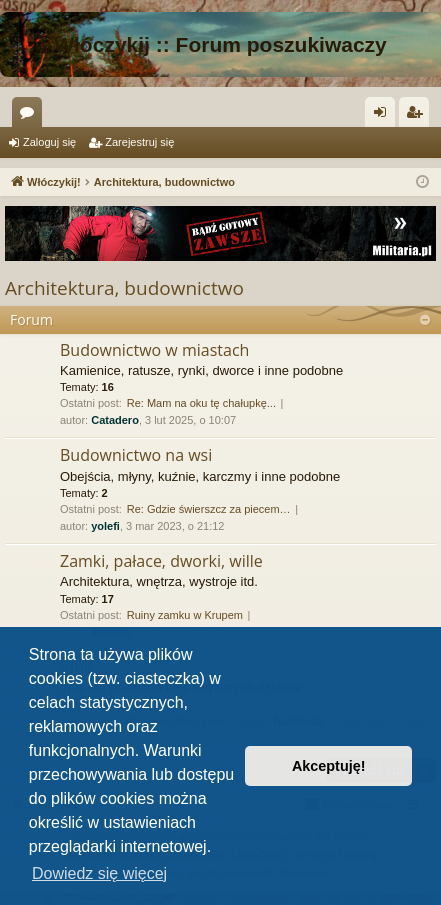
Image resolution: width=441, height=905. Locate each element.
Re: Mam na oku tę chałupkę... (201, 403)
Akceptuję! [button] (329, 766)
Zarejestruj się (139, 142)
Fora (31, 116)
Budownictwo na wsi (136, 455)
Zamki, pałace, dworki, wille (161, 561)
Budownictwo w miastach (154, 350)
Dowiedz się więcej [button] (99, 873)
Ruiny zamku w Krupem (185, 615)
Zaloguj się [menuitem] (384, 116)
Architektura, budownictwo (124, 288)
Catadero (115, 420)
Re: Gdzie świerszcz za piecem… (209, 509)
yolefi (105, 526)
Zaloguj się (49, 142)
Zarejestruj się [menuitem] (418, 116)
